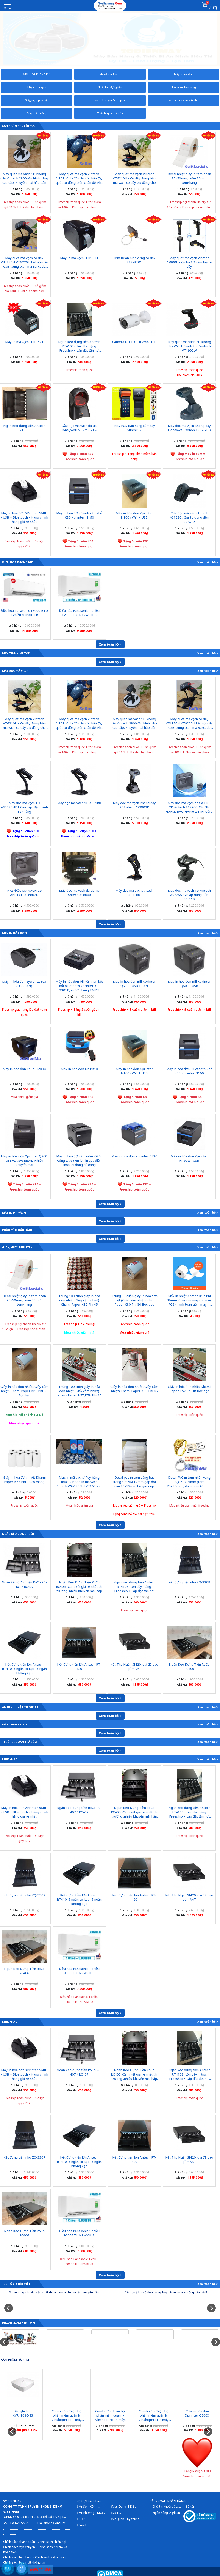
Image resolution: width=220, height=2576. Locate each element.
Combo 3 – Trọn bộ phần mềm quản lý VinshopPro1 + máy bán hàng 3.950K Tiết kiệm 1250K (197, 2419)
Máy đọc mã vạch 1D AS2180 (79, 803)
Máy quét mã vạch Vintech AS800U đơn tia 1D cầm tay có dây (189, 262)
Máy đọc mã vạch (15, 671)
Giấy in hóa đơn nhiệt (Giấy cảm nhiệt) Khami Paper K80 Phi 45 (134, 1388)
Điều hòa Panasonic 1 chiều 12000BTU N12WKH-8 (79, 612)
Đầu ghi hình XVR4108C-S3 (66, 2413)
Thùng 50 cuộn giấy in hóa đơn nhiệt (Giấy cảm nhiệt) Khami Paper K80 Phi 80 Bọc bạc (134, 1300)
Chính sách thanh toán (19, 2542)
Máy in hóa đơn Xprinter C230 (134, 1156)
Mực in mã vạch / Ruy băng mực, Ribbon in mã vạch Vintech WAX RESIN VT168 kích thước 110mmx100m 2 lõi (79, 1483)
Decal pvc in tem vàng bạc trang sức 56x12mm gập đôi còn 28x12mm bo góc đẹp (134, 1481)
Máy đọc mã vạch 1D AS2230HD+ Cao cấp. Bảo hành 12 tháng (24, 807)
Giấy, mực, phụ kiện (17, 1247)
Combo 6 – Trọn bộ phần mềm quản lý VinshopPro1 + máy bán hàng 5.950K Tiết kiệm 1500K (110, 2419)
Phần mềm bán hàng (17, 1230)
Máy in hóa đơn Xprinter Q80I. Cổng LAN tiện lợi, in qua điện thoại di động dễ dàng (79, 1160)
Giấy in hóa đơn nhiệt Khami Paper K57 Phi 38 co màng (24, 1479)
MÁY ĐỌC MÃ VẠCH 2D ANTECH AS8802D (24, 892)
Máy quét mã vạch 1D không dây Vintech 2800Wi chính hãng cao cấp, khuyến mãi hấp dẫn (24, 178)
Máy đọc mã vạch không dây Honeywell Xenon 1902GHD (189, 427)
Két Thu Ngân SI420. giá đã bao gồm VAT (134, 1666)
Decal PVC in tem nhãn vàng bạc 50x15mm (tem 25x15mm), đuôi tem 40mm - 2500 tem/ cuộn (189, 1483)
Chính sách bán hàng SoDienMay (54, 2305)
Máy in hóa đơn (14, 933)
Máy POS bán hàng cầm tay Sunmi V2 (134, 427)
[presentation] (8, 2308)
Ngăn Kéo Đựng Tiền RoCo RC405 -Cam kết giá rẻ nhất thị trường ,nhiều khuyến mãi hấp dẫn (79, 1588)
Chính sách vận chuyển (19, 2547)
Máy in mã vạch (14, 1212)
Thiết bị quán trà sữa (19, 1742)
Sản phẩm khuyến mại (19, 126)
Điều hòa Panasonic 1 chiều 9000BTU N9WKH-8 (79, 1970)
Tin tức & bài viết (16, 2284)
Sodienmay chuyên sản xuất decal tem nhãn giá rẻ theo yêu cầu (166, 2292)
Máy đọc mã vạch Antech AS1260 (134, 892)
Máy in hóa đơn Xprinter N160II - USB (189, 1158)
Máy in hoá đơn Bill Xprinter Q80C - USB (189, 983)
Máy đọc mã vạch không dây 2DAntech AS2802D (134, 805)
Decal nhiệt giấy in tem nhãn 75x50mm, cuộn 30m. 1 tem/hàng (189, 178)
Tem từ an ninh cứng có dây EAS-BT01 (134, 260)
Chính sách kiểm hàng (50, 2557)
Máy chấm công (14, 1724)
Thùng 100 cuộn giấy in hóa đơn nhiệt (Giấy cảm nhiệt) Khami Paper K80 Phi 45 (79, 1300)
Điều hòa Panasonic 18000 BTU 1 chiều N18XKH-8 (24, 612)
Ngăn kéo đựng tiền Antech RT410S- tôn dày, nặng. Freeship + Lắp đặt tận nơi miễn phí (79, 348)
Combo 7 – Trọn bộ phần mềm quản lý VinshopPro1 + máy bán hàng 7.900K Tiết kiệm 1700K (153, 2419)
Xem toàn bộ (207, 562)
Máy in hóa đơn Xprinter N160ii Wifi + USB (134, 515)
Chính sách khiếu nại (52, 2542)
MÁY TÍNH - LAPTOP (16, 653)
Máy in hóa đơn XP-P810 (79, 1069)
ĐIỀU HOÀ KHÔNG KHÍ (17, 562)
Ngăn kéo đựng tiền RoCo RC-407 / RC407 (24, 1584)
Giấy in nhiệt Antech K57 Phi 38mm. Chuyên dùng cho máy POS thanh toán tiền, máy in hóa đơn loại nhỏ (189, 1302)
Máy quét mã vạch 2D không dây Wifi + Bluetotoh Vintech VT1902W (189, 346)
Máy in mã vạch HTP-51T (79, 258)
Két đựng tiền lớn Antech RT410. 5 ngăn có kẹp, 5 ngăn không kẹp (24, 1668)
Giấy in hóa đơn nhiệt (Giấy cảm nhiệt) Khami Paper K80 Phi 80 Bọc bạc (24, 1390)
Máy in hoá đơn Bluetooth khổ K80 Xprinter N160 (79, 515)
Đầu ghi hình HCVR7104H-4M (22, 2413)
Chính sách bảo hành (17, 2557)
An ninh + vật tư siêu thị (22, 1707)
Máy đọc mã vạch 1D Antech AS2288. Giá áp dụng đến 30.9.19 (189, 894)
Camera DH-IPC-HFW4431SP (134, 342)
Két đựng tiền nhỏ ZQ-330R (189, 1582)
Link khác (9, 1759)
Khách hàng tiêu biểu (19, 2323)
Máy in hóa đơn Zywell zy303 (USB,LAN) (24, 983)
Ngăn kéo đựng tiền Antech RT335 (24, 427)
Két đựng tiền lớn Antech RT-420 (79, 1666)
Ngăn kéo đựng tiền (18, 1534)
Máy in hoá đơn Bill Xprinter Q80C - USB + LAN (134, 983)
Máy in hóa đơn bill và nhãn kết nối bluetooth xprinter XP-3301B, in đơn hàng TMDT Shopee (79, 987)
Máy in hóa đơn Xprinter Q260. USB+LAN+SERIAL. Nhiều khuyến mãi (24, 1160)
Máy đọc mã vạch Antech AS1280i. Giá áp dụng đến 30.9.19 (189, 517)
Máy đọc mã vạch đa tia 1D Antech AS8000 (79, 892)
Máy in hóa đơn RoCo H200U (24, 1069)
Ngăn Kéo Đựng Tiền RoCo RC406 (189, 1666)
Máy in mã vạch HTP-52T (24, 342)
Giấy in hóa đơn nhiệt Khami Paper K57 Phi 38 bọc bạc (189, 1388)
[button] (101, 63)
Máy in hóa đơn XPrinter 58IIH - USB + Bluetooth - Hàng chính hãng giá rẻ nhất (24, 517)
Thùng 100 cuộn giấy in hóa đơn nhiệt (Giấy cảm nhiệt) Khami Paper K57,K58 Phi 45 (79, 1390)
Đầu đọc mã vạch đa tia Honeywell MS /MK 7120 (79, 427)
